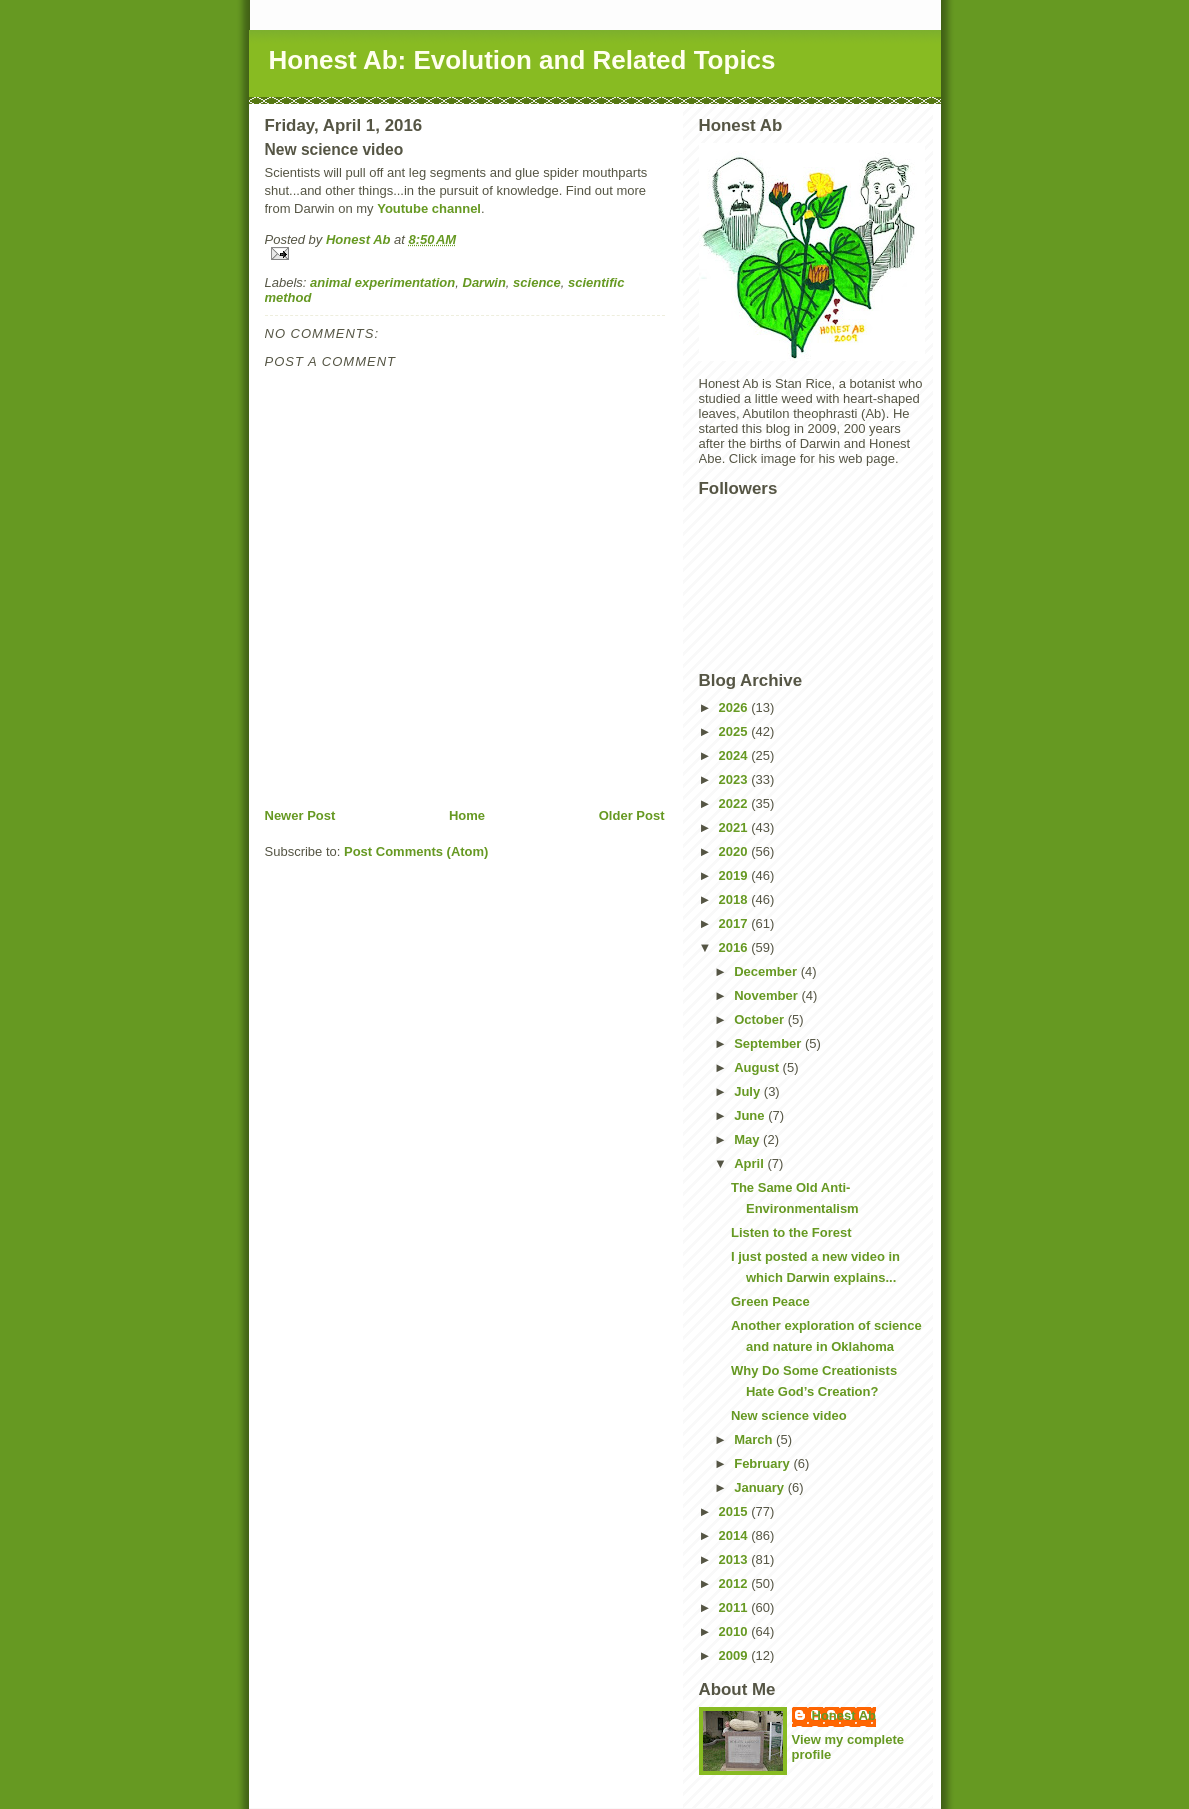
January (760, 1487)
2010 (735, 1631)
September (769, 1043)
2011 (735, 1607)
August (758, 1067)
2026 (735, 707)
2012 (735, 1583)
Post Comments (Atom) (416, 851)
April (750, 1163)
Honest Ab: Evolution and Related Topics (522, 60)
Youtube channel (429, 208)
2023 (735, 779)
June (751, 1115)
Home (467, 815)
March (755, 1439)
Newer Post (300, 815)
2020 (735, 851)
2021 (735, 827)
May (748, 1139)
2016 (735, 947)
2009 (735, 1655)
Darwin (484, 282)
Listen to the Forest (791, 1232)
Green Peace (770, 1301)
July (749, 1091)
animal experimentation (382, 282)
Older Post (632, 815)
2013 (735, 1559)
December (767, 971)
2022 (735, 803)
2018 (735, 899)
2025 (735, 731)
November (767, 995)
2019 (735, 875)
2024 (735, 755)
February (763, 1463)
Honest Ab (844, 1715)
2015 (735, 1511)
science (537, 282)
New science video (789, 1415)
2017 (735, 923)
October (760, 1019)
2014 (735, 1535)
